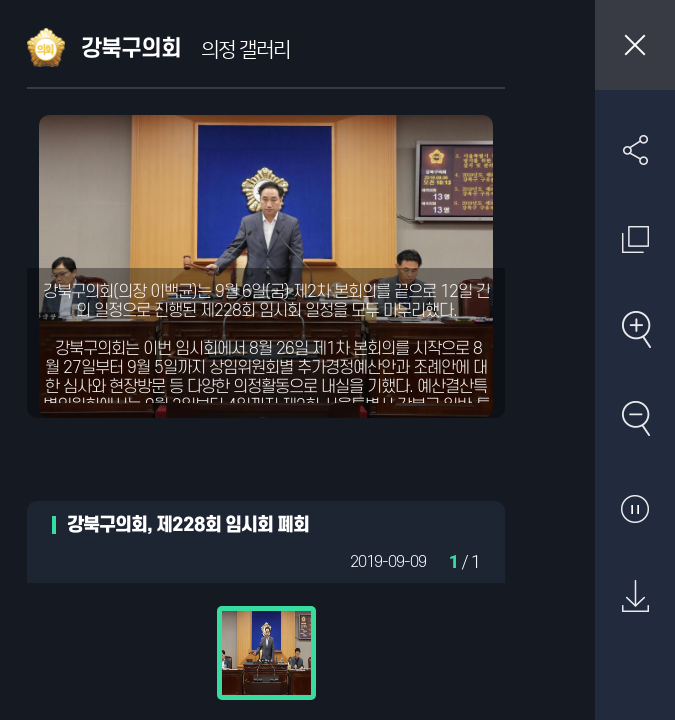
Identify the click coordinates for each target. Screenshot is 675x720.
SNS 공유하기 (635, 150)
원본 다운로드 (635, 597)
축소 (635, 418)
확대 (635, 329)
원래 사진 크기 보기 (635, 239)
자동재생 (635, 508)
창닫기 (635, 45)
